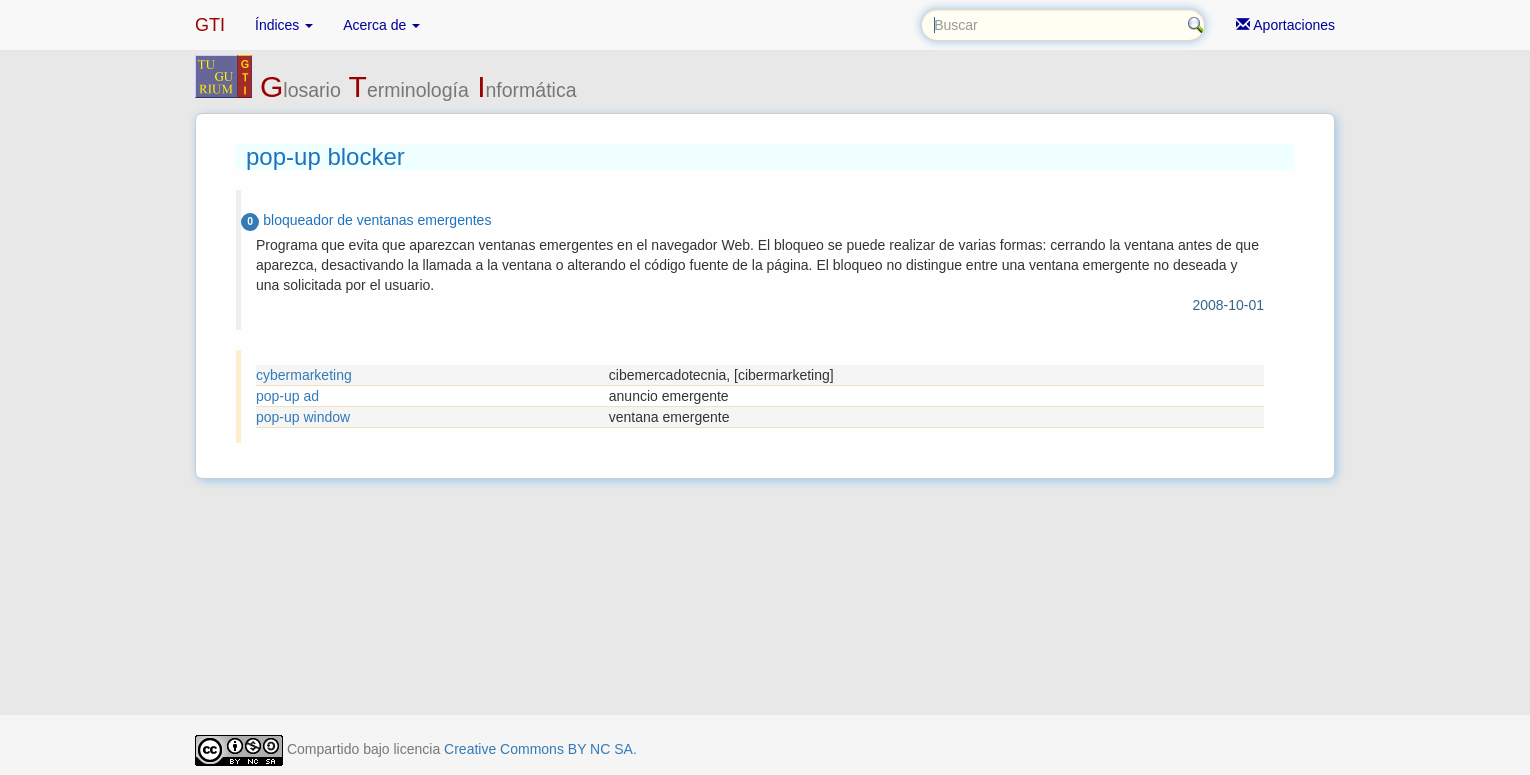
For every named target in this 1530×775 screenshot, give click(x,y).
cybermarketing (304, 375)
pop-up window (303, 417)
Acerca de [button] (381, 25)
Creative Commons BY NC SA (538, 749)
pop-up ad (287, 396)
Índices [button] (284, 25)
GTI (210, 25)
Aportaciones (1285, 25)
